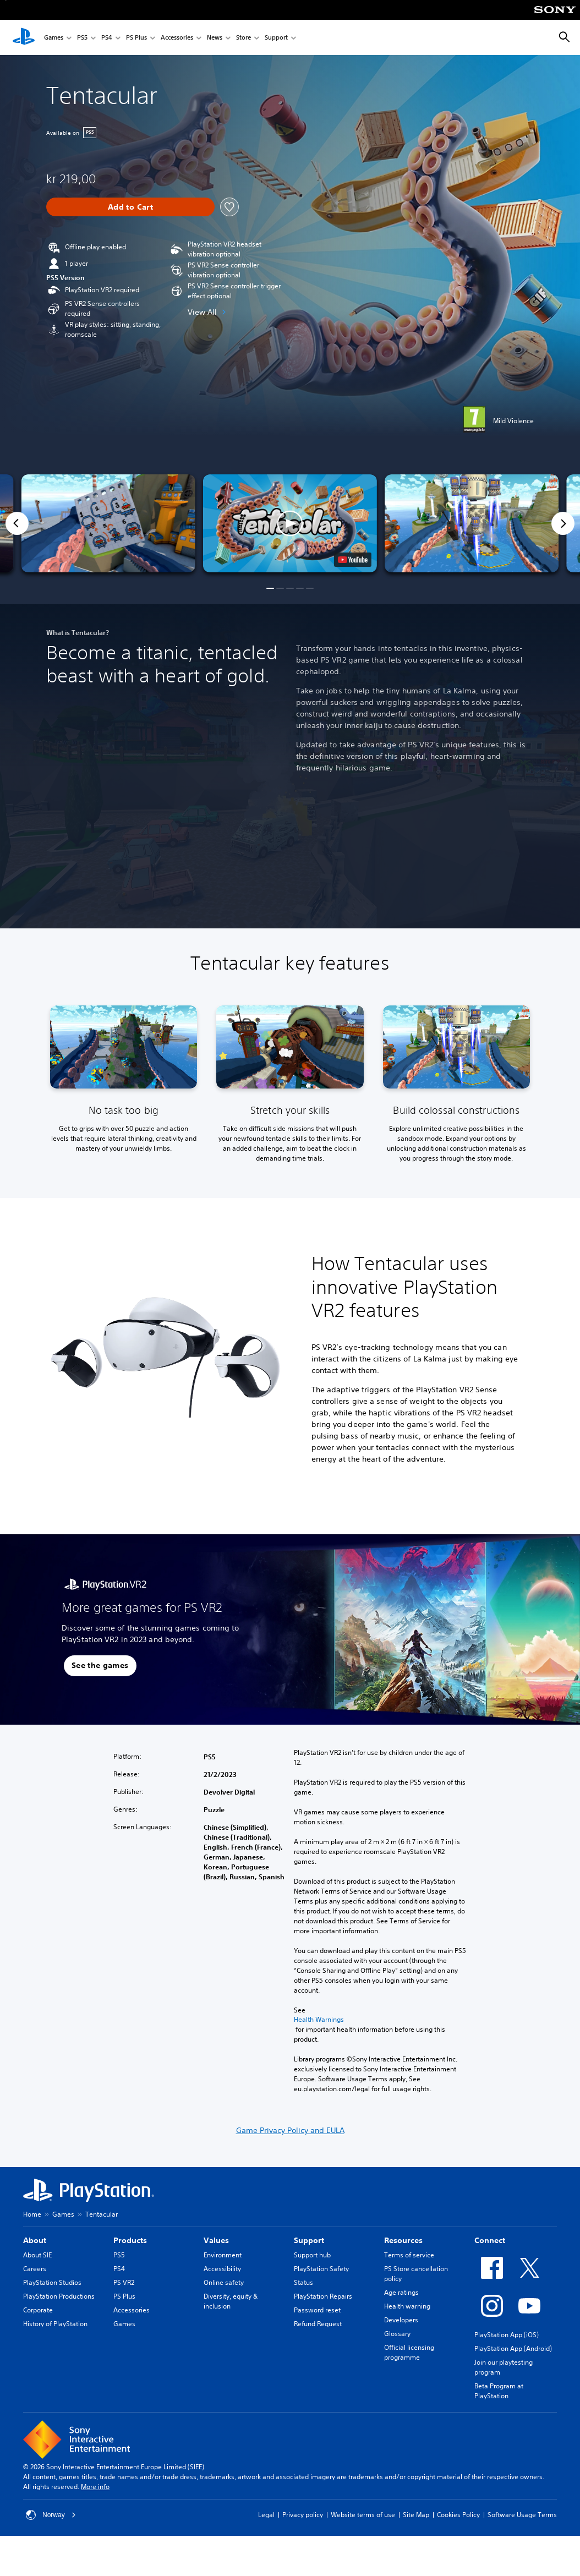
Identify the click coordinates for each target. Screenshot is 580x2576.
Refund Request (318, 2323)
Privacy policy (302, 2514)
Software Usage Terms (522, 2514)
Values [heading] (216, 2240)
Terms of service (409, 2255)
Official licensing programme (409, 2352)
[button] (290, 523)
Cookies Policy (458, 2514)
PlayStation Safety (321, 2268)
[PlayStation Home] (23, 37)
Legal (266, 2514)
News (214, 38)
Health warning (407, 2306)
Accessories (177, 38)
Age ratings (401, 2292)
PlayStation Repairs (323, 2296)
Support (276, 38)
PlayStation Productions (59, 2296)
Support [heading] (309, 2240)
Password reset (317, 2310)
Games (53, 38)
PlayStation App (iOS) (506, 2334)
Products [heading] (130, 2240)
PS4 (106, 38)
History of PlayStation (55, 2323)
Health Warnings (319, 2019)
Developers (401, 2320)
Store (243, 38)
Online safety (224, 2282)
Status (303, 2282)
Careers (34, 2268)
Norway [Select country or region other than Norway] (51, 2515)
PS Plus (136, 38)
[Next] (562, 523)
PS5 (82, 38)
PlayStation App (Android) (513, 2348)
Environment (223, 2255)
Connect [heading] (489, 2240)
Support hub (312, 2255)
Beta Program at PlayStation (498, 2390)
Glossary (397, 2333)
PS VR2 (123, 2282)
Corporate (38, 2310)
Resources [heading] (403, 2240)
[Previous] (17, 523)
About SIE (37, 2255)
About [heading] (34, 2240)
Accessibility (222, 2268)
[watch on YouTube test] (352, 560)
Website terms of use (363, 2514)
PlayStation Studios (52, 2282)
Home (32, 2214)
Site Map (416, 2514)
